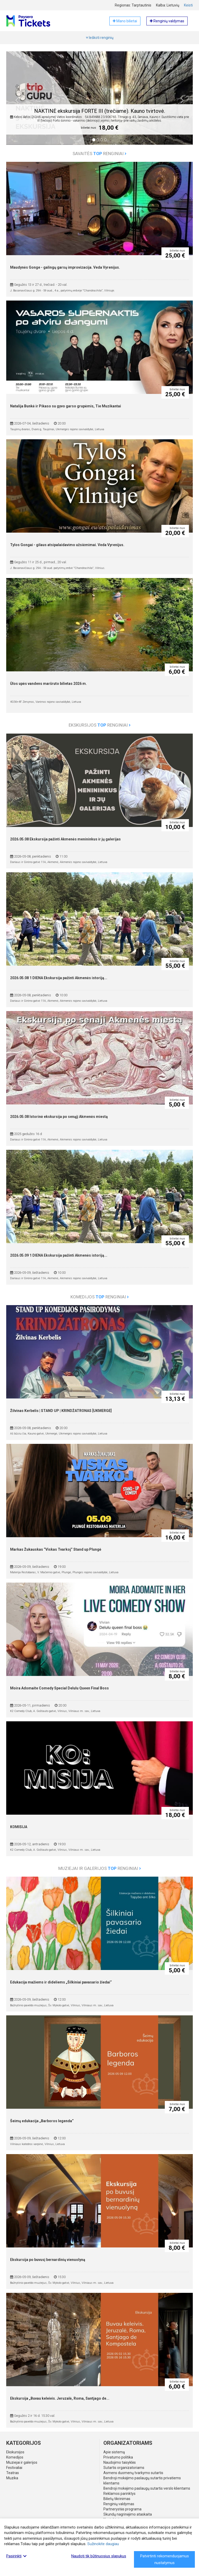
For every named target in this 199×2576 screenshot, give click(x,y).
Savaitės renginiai (99, 153)
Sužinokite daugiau (103, 2544)
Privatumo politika (118, 2457)
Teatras (12, 2473)
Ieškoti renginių (99, 38)
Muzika (12, 2478)
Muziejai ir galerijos (21, 2462)
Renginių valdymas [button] (167, 21)
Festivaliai (14, 2468)
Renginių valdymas (118, 2504)
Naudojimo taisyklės (119, 2462)
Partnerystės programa (122, 2509)
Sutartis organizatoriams (123, 2468)
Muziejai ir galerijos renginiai (99, 1868)
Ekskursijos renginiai (100, 725)
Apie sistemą (114, 2452)
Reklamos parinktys (119, 2493)
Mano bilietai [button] (125, 21)
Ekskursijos (15, 2452)
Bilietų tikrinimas (116, 2499)
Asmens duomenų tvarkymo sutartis (133, 2473)
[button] (17, 102)
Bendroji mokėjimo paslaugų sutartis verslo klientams (146, 2488)
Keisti (188, 5)
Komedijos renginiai (99, 1296)
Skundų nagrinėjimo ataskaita (127, 2514)
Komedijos (14, 2457)
